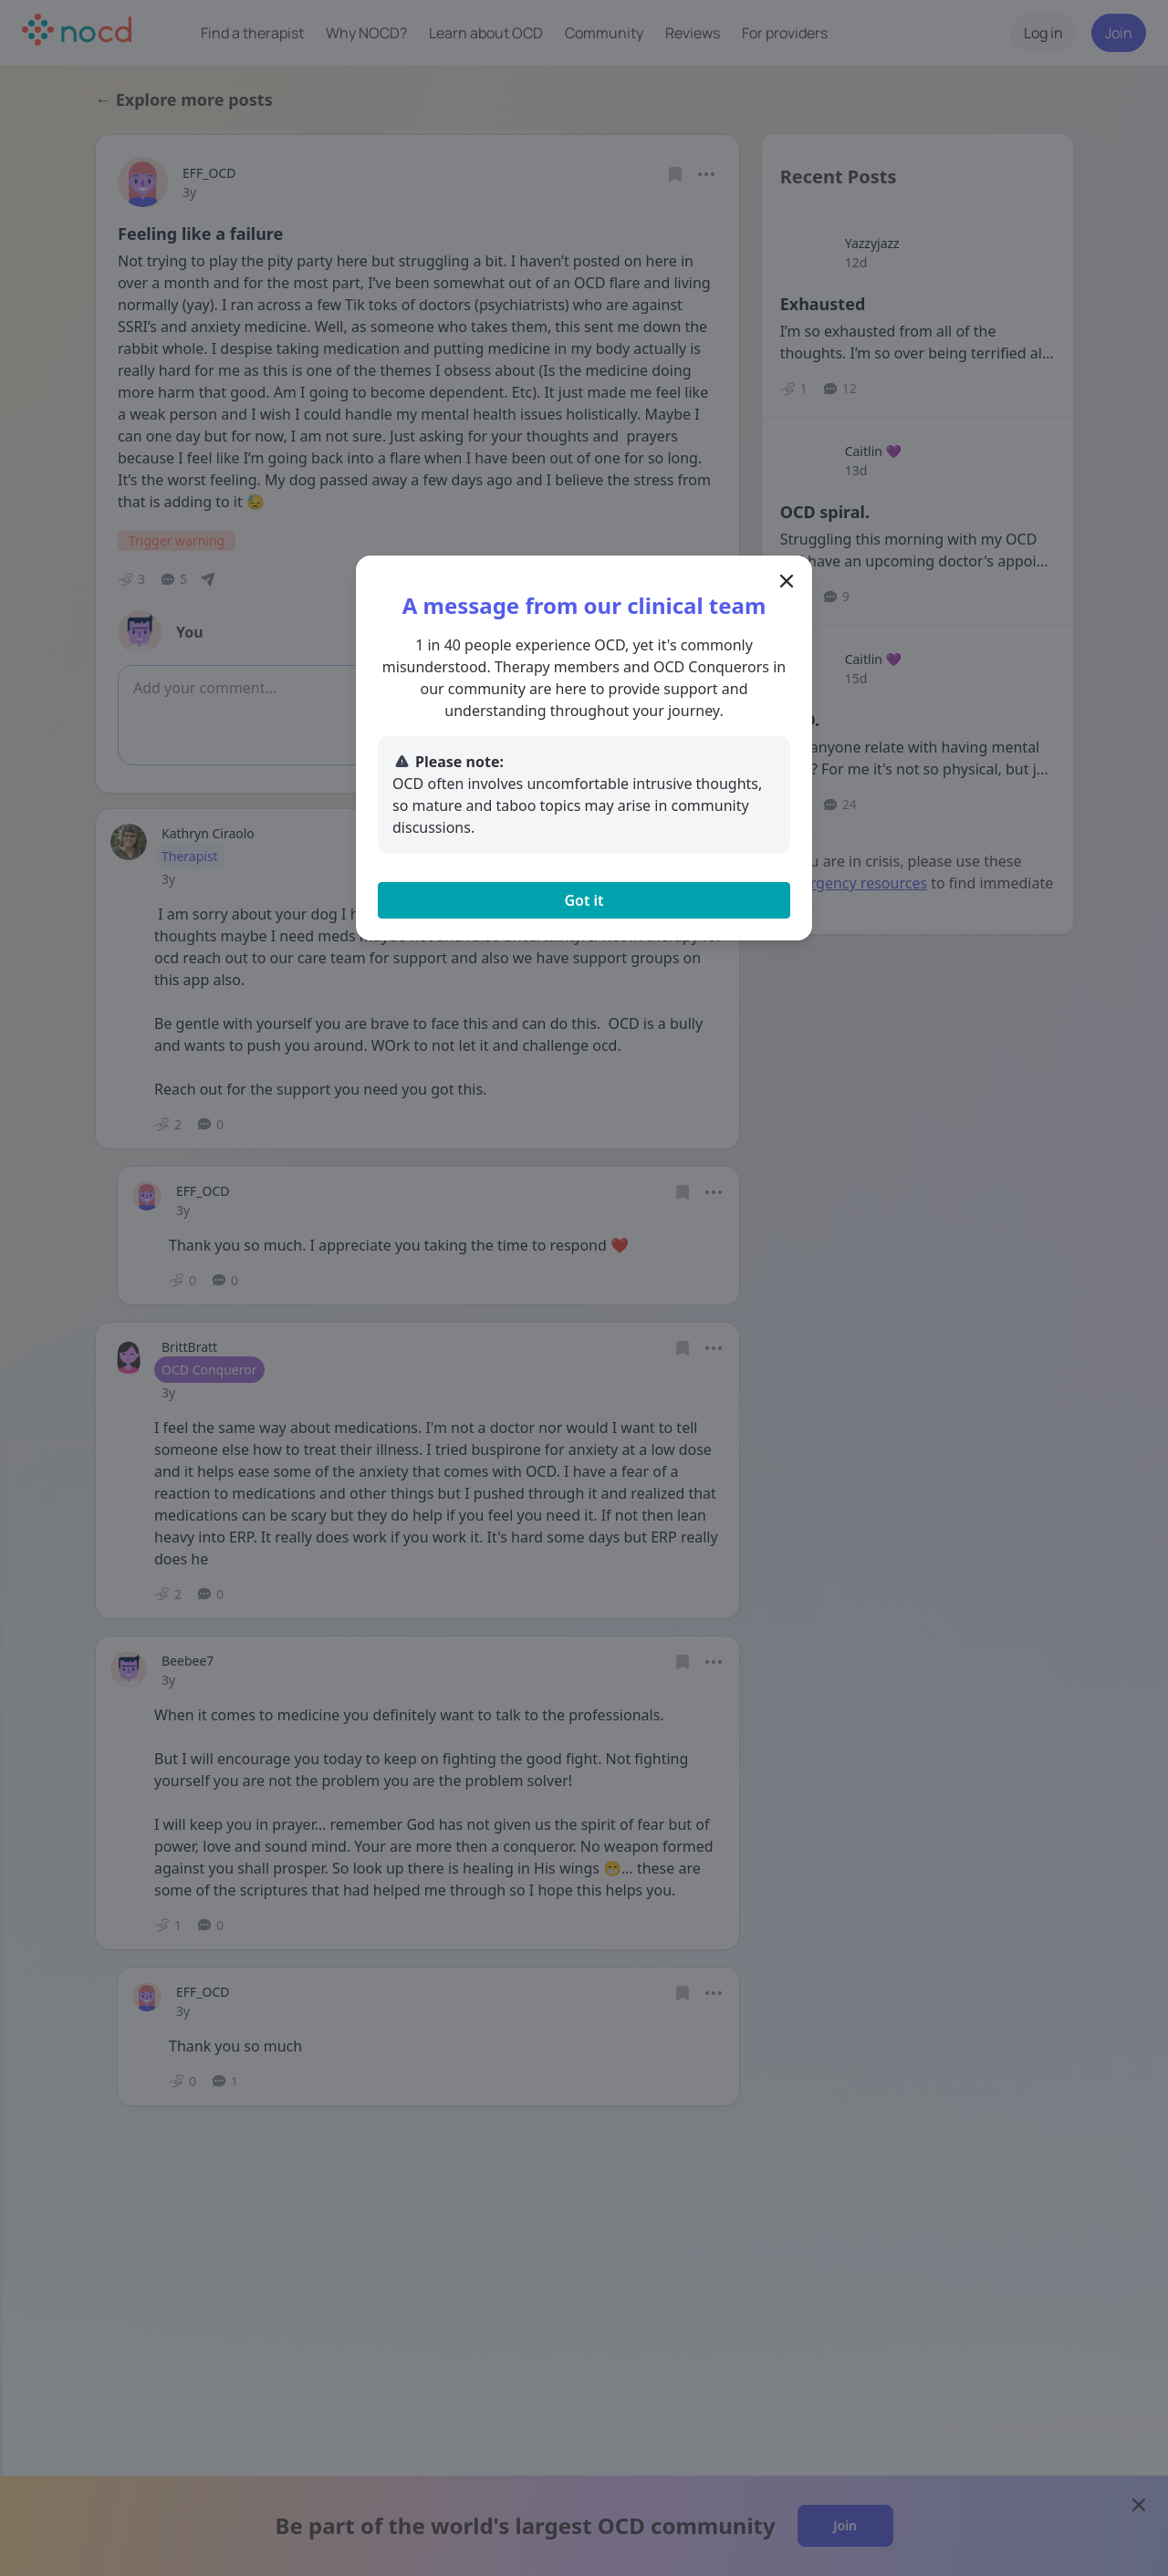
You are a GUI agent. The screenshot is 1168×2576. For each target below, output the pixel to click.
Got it (583, 900)
